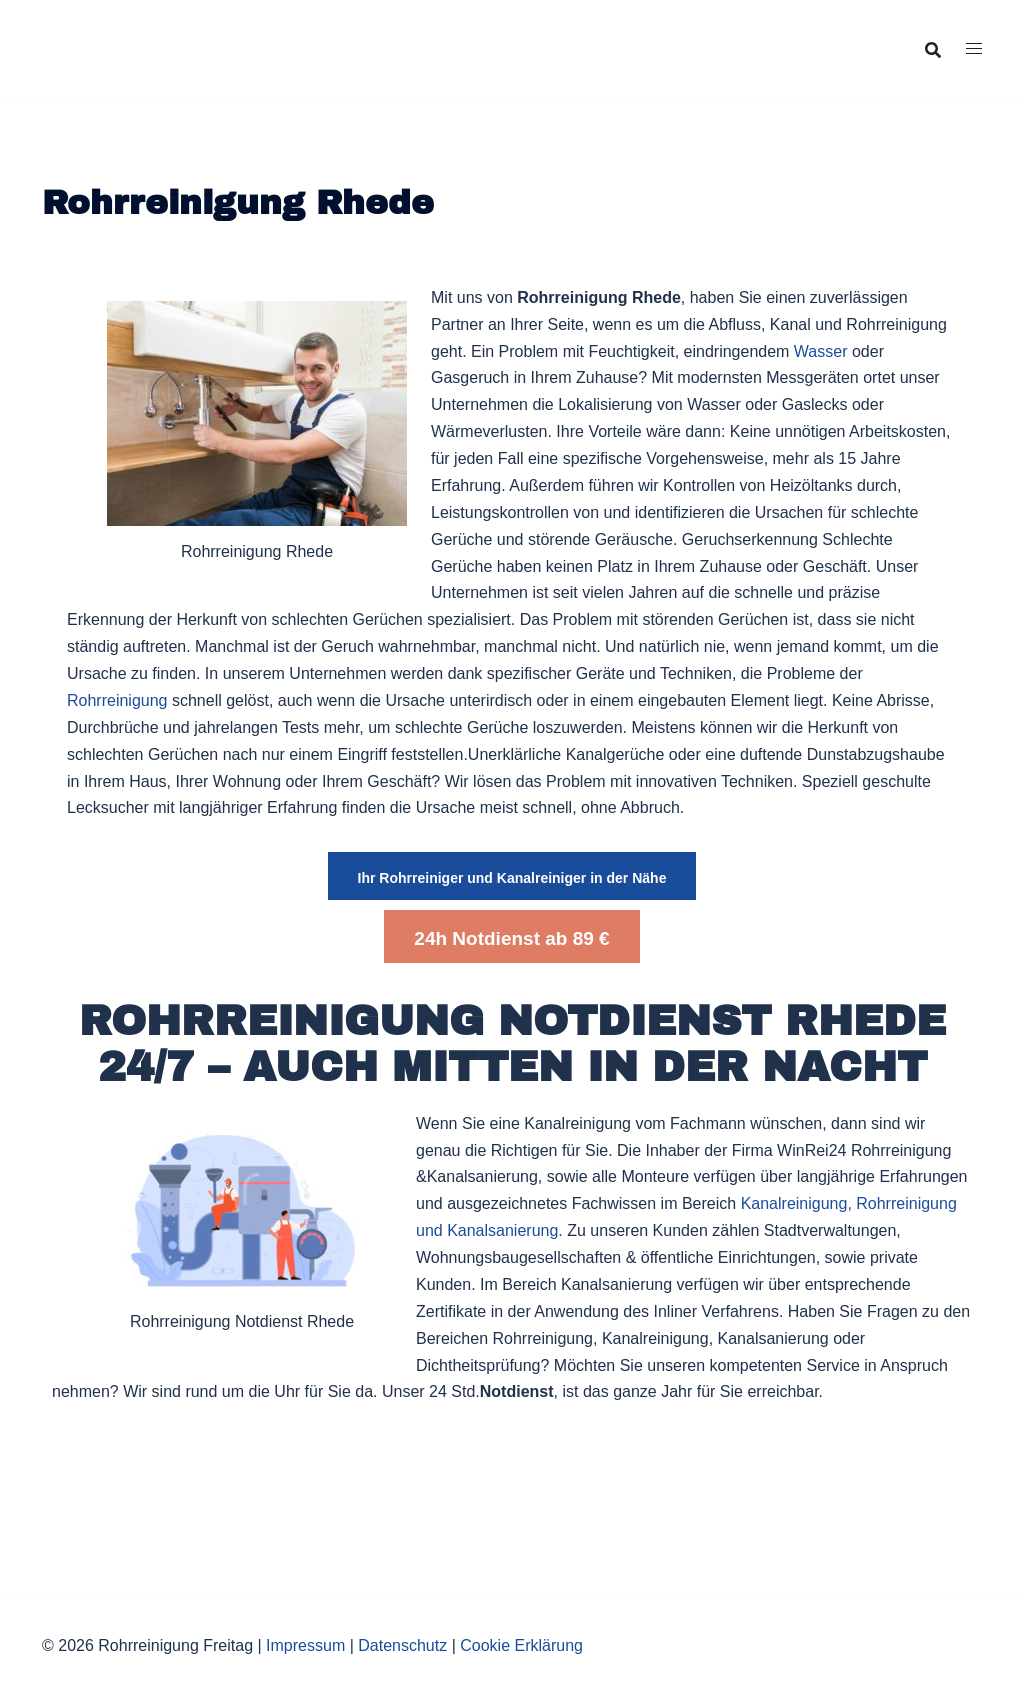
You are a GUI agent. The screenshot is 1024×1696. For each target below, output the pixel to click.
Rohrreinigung (117, 700)
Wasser (821, 351)
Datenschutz (402, 1645)
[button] (512, 876)
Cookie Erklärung (521, 1645)
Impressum (305, 1645)
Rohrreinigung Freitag (149, 34)
